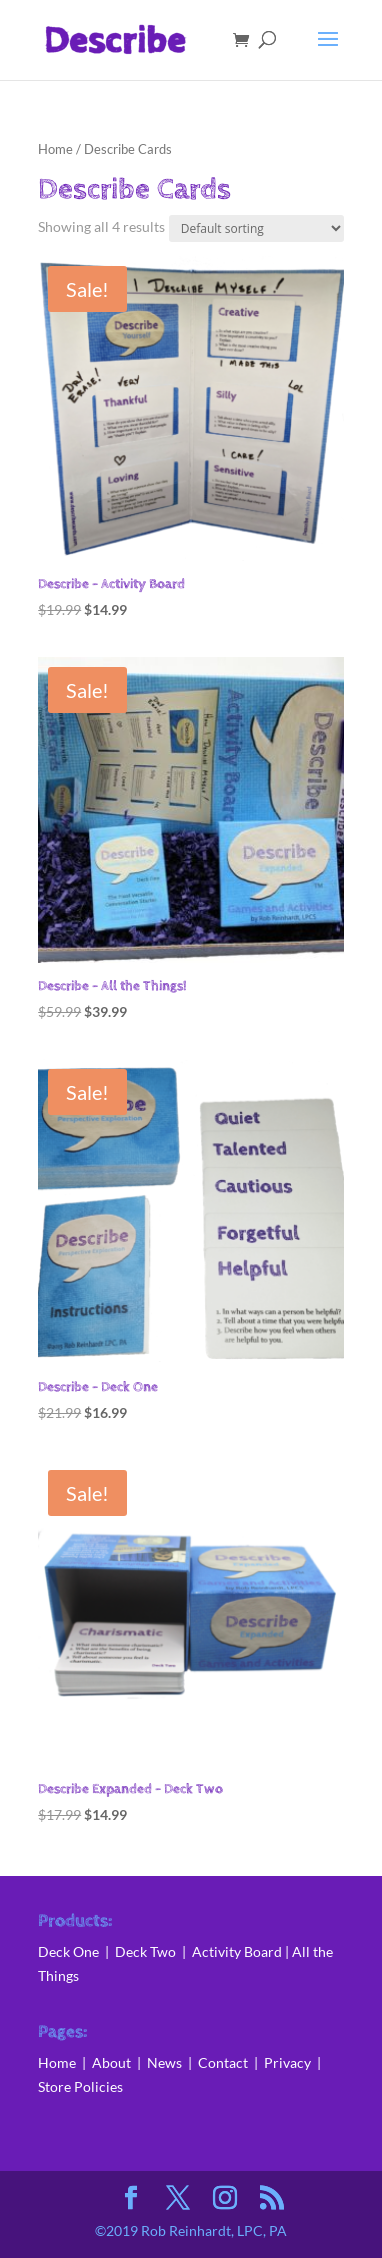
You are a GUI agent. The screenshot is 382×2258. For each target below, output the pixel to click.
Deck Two (145, 1951)
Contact (223, 2062)
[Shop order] (256, 228)
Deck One (68, 1951)
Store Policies (80, 2086)
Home (55, 149)
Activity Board (237, 1951)
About (113, 2062)
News (167, 2062)
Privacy (287, 2062)
